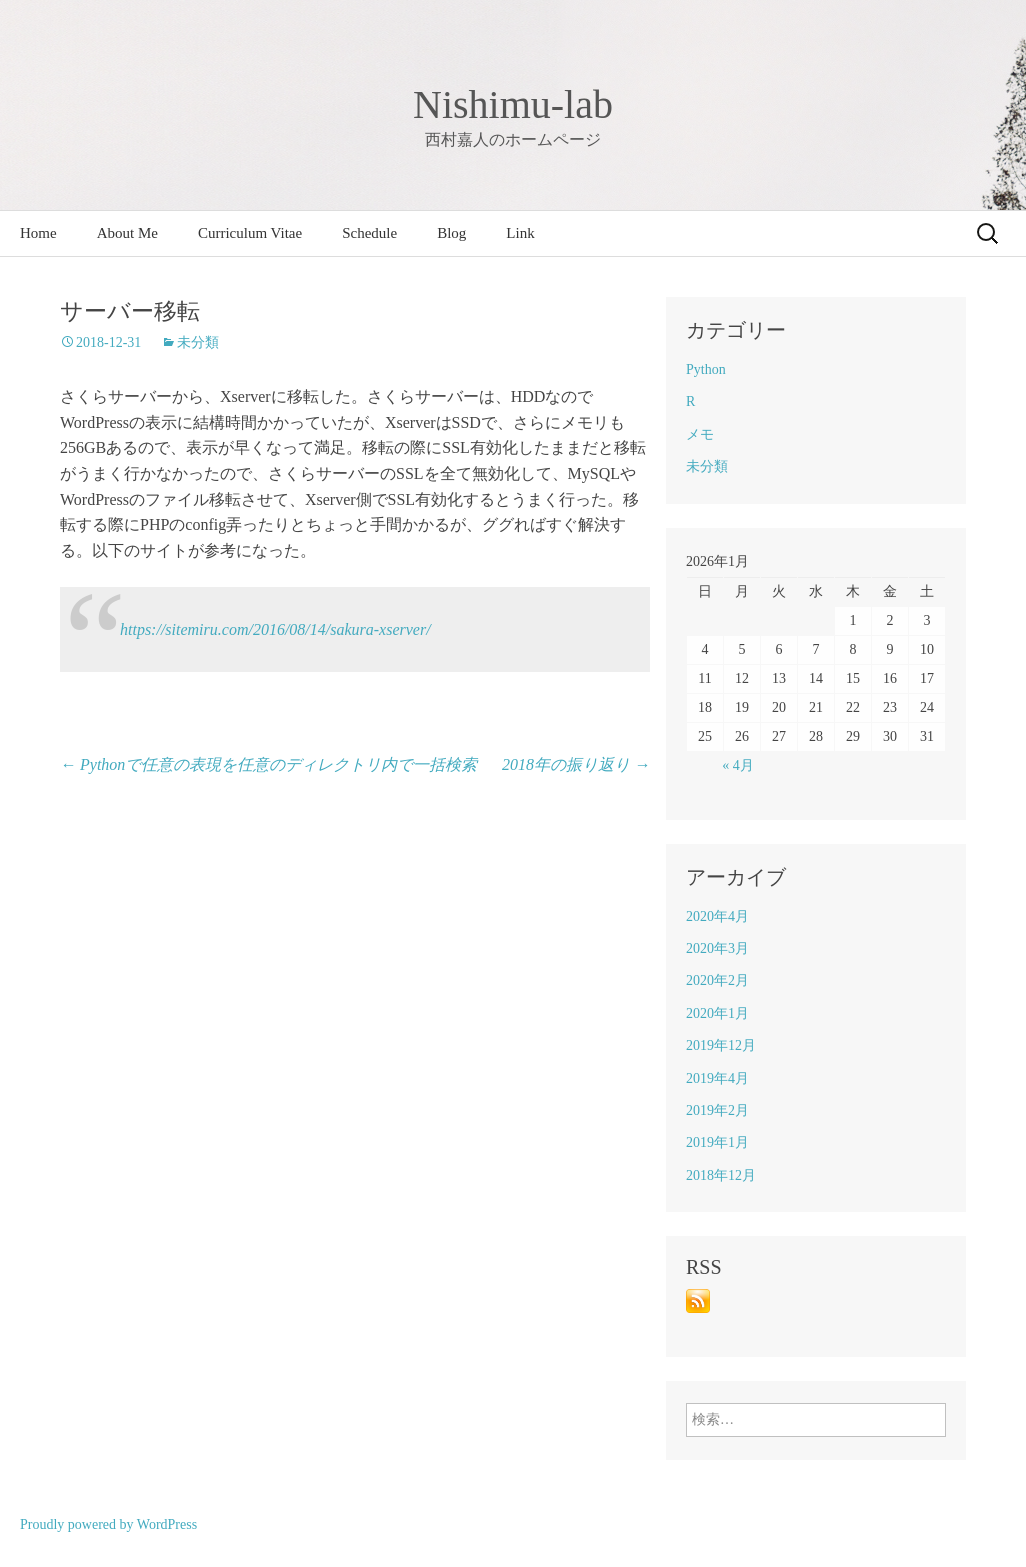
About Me (127, 233)
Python (706, 369)
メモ (700, 434)
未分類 (198, 342)
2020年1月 (717, 1013)
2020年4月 (717, 916)
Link (520, 233)
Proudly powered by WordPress (108, 1524)
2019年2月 (717, 1110)
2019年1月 (717, 1142)
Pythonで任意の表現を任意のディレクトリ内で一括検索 (268, 764)
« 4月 (738, 765)
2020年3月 (717, 948)
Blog (451, 233)
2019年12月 (721, 1045)
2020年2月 (717, 980)
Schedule (369, 233)
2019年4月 (717, 1078)
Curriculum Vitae (250, 233)
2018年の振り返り (576, 764)
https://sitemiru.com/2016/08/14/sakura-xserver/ (275, 629)
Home (38, 233)
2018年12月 (721, 1175)
